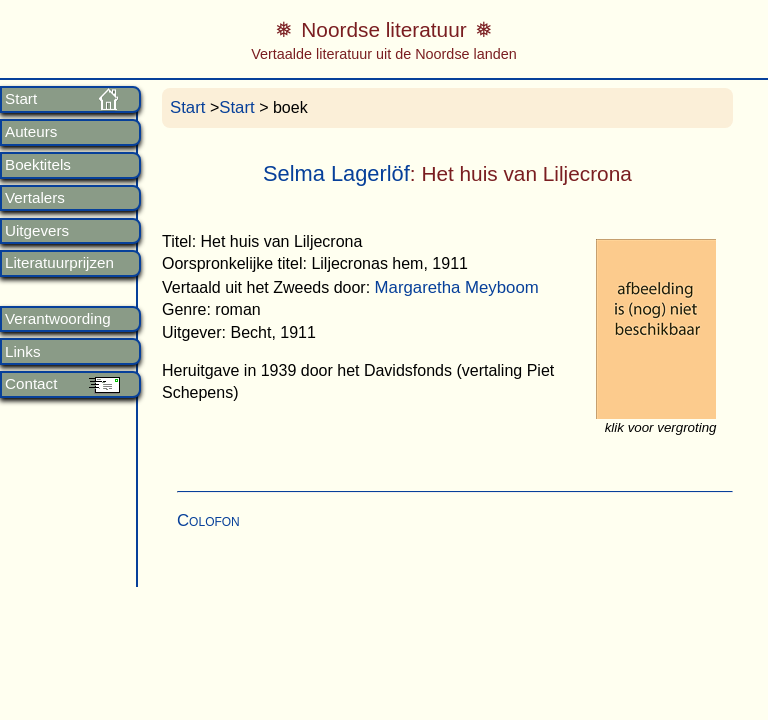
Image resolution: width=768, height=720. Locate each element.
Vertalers (35, 198)
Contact (31, 384)
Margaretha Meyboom (457, 287)
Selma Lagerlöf (336, 173)
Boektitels (38, 165)
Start (21, 99)
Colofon (208, 520)
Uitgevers (37, 231)
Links (22, 352)
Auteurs (31, 132)
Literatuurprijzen (59, 263)
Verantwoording (58, 319)
